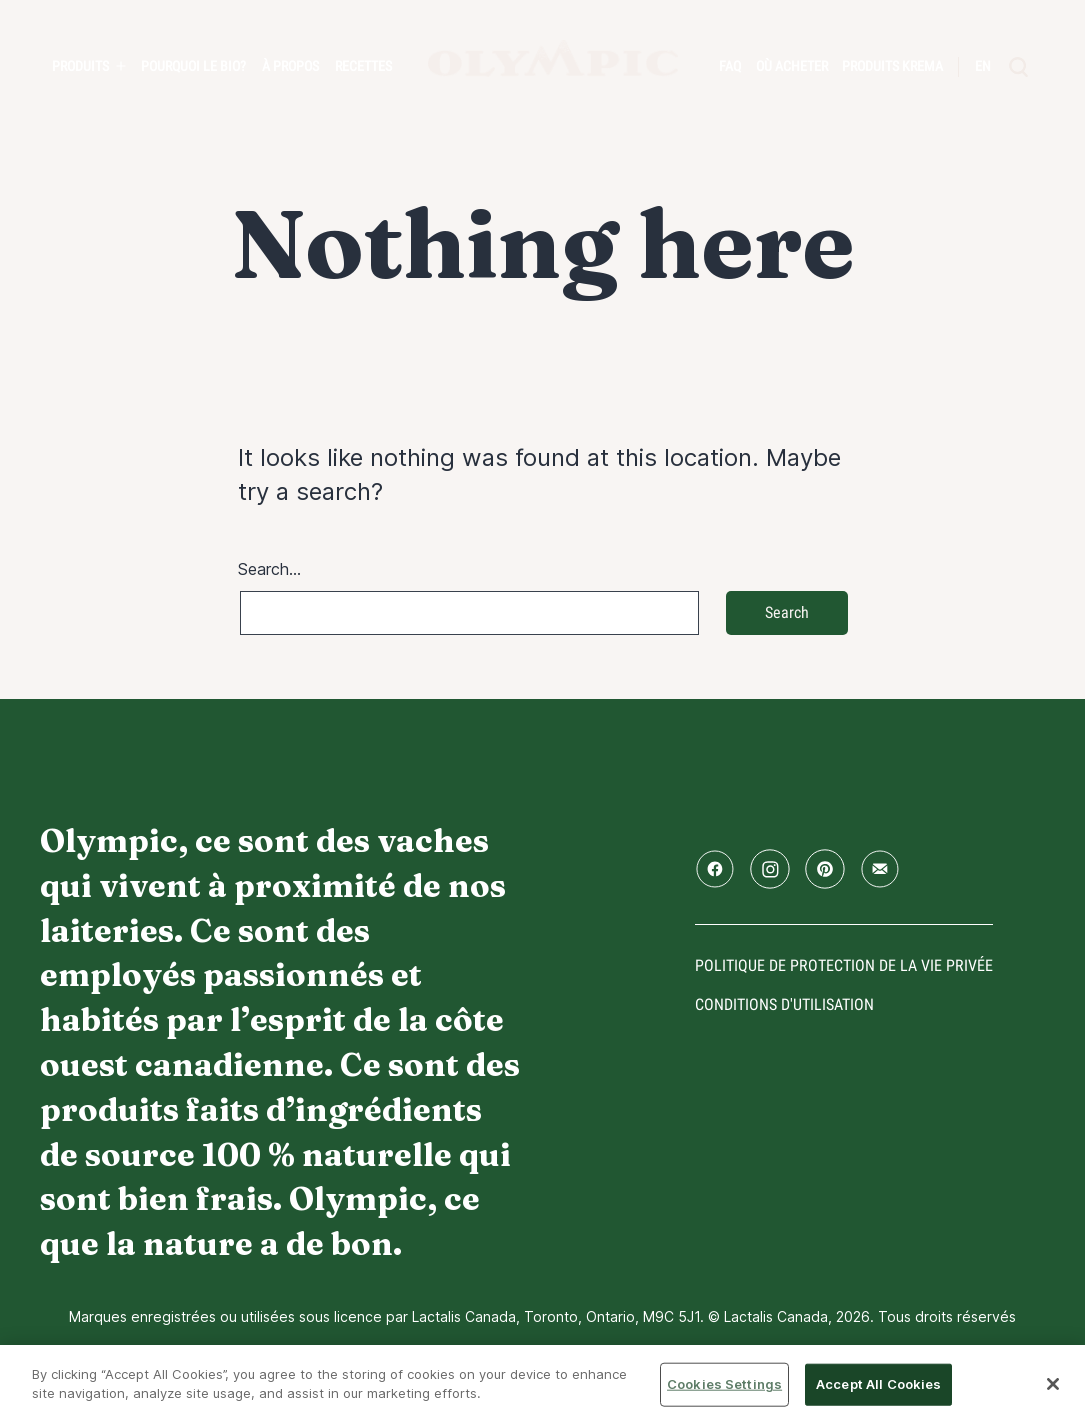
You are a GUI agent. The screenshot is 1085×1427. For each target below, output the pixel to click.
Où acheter (792, 66)
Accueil (553, 58)
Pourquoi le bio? (193, 66)
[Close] (1053, 1384)
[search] (1019, 67)
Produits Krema (892, 66)
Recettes (363, 66)
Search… (269, 569)
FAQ (730, 66)
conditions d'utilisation (784, 1004)
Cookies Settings (724, 1384)
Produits (80, 66)
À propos (290, 66)
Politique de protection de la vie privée (844, 965)
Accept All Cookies (878, 1384)
